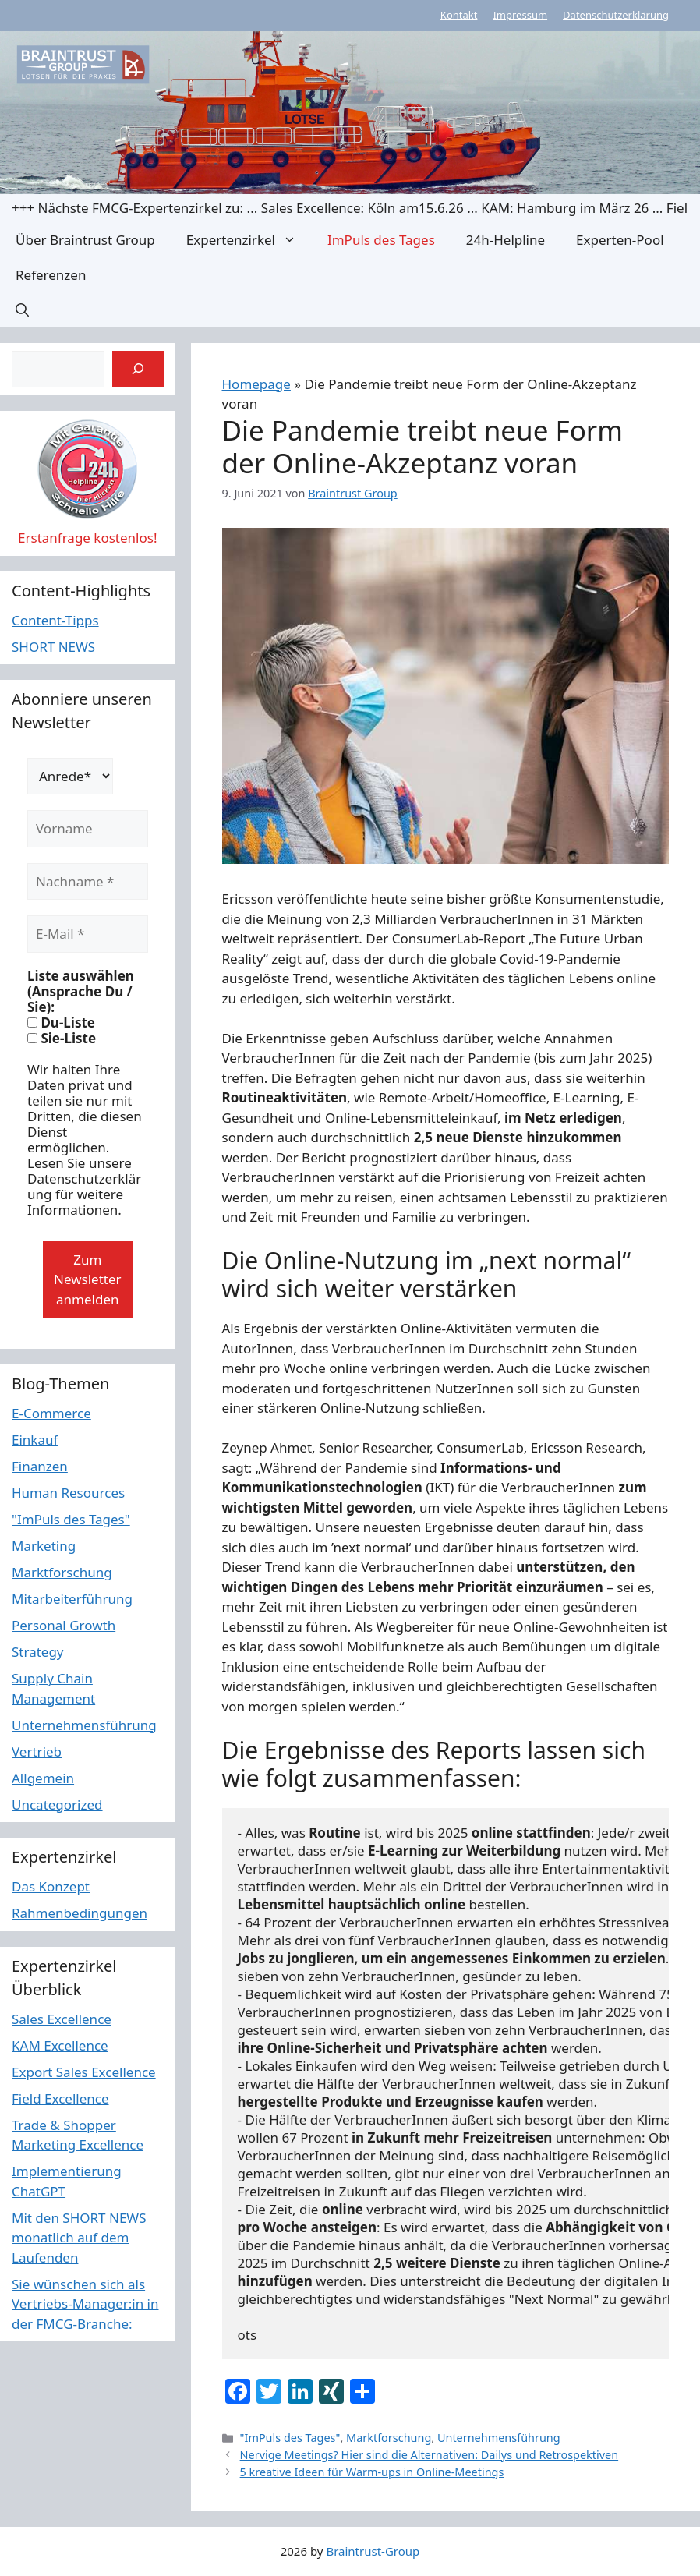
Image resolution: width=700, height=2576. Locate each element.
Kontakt (459, 15)
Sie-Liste (61, 1038)
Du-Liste (61, 1023)
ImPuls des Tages (381, 240)
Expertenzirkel (249, 239)
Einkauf (35, 1440)
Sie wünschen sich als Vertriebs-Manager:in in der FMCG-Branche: (85, 2304)
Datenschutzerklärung (616, 15)
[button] (22, 309)
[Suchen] (138, 369)
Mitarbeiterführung (72, 1599)
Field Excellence (60, 2098)
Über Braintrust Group (85, 240)
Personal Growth (63, 1625)
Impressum (520, 15)
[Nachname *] (87, 882)
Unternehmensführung (498, 2437)
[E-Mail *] (87, 934)
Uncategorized (57, 1804)
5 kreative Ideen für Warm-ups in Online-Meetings (372, 2472)
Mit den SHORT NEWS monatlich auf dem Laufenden (79, 2237)
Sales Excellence (61, 2019)
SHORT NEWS (53, 647)
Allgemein (43, 1778)
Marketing (44, 1546)
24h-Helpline (505, 240)
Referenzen (51, 275)
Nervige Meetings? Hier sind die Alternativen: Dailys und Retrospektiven (429, 2454)
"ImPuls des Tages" (290, 2437)
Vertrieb (37, 1751)
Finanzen (40, 1466)
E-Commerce (51, 1413)
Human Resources (68, 1493)
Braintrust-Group (372, 2551)
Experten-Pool (619, 240)
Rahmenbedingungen (79, 1913)
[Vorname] (87, 828)
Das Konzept (51, 1886)
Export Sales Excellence (84, 2072)
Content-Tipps (55, 620)
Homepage (256, 384)
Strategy (38, 1652)
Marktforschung (388, 2437)
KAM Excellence (60, 2045)
